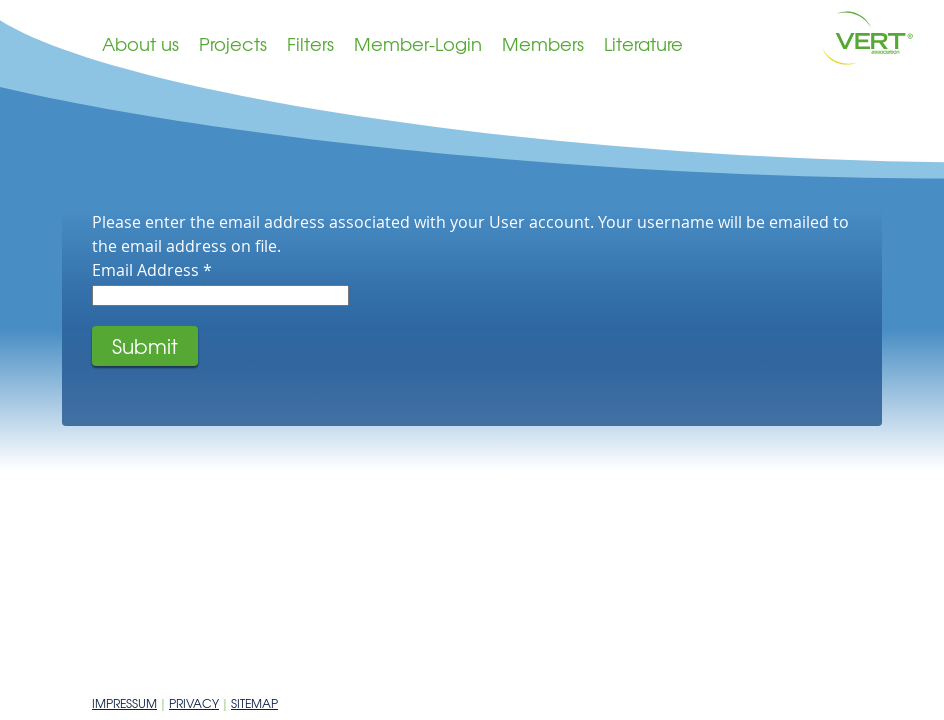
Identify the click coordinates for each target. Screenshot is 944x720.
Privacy (194, 703)
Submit (145, 345)
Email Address (152, 270)
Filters (310, 43)
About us (140, 43)
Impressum (124, 703)
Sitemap (254, 703)
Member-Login (418, 43)
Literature (643, 43)
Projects (233, 43)
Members (543, 43)
